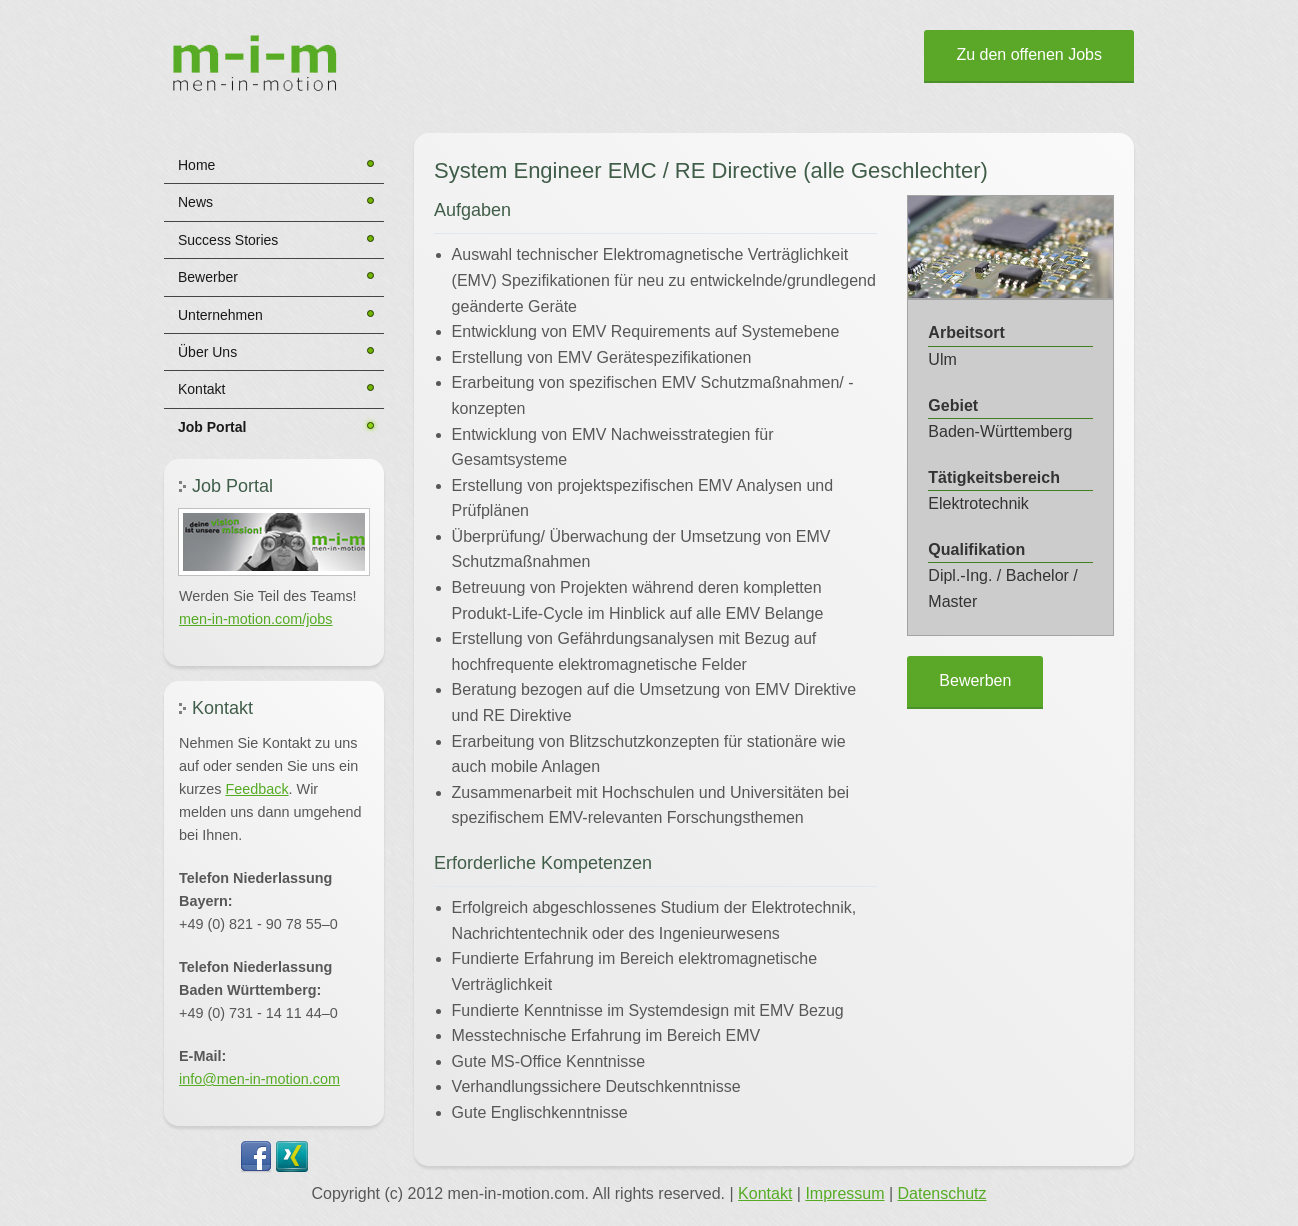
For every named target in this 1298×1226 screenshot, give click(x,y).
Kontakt (201, 389)
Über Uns (207, 352)
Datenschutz (942, 1193)
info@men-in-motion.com (259, 1079)
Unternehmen (220, 315)
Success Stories (228, 240)
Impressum (844, 1193)
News (195, 202)
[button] (274, 542)
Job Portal (212, 427)
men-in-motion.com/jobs (256, 619)
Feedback (256, 789)
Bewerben (975, 680)
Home (196, 165)
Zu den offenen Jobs (1029, 54)
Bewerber (208, 277)
